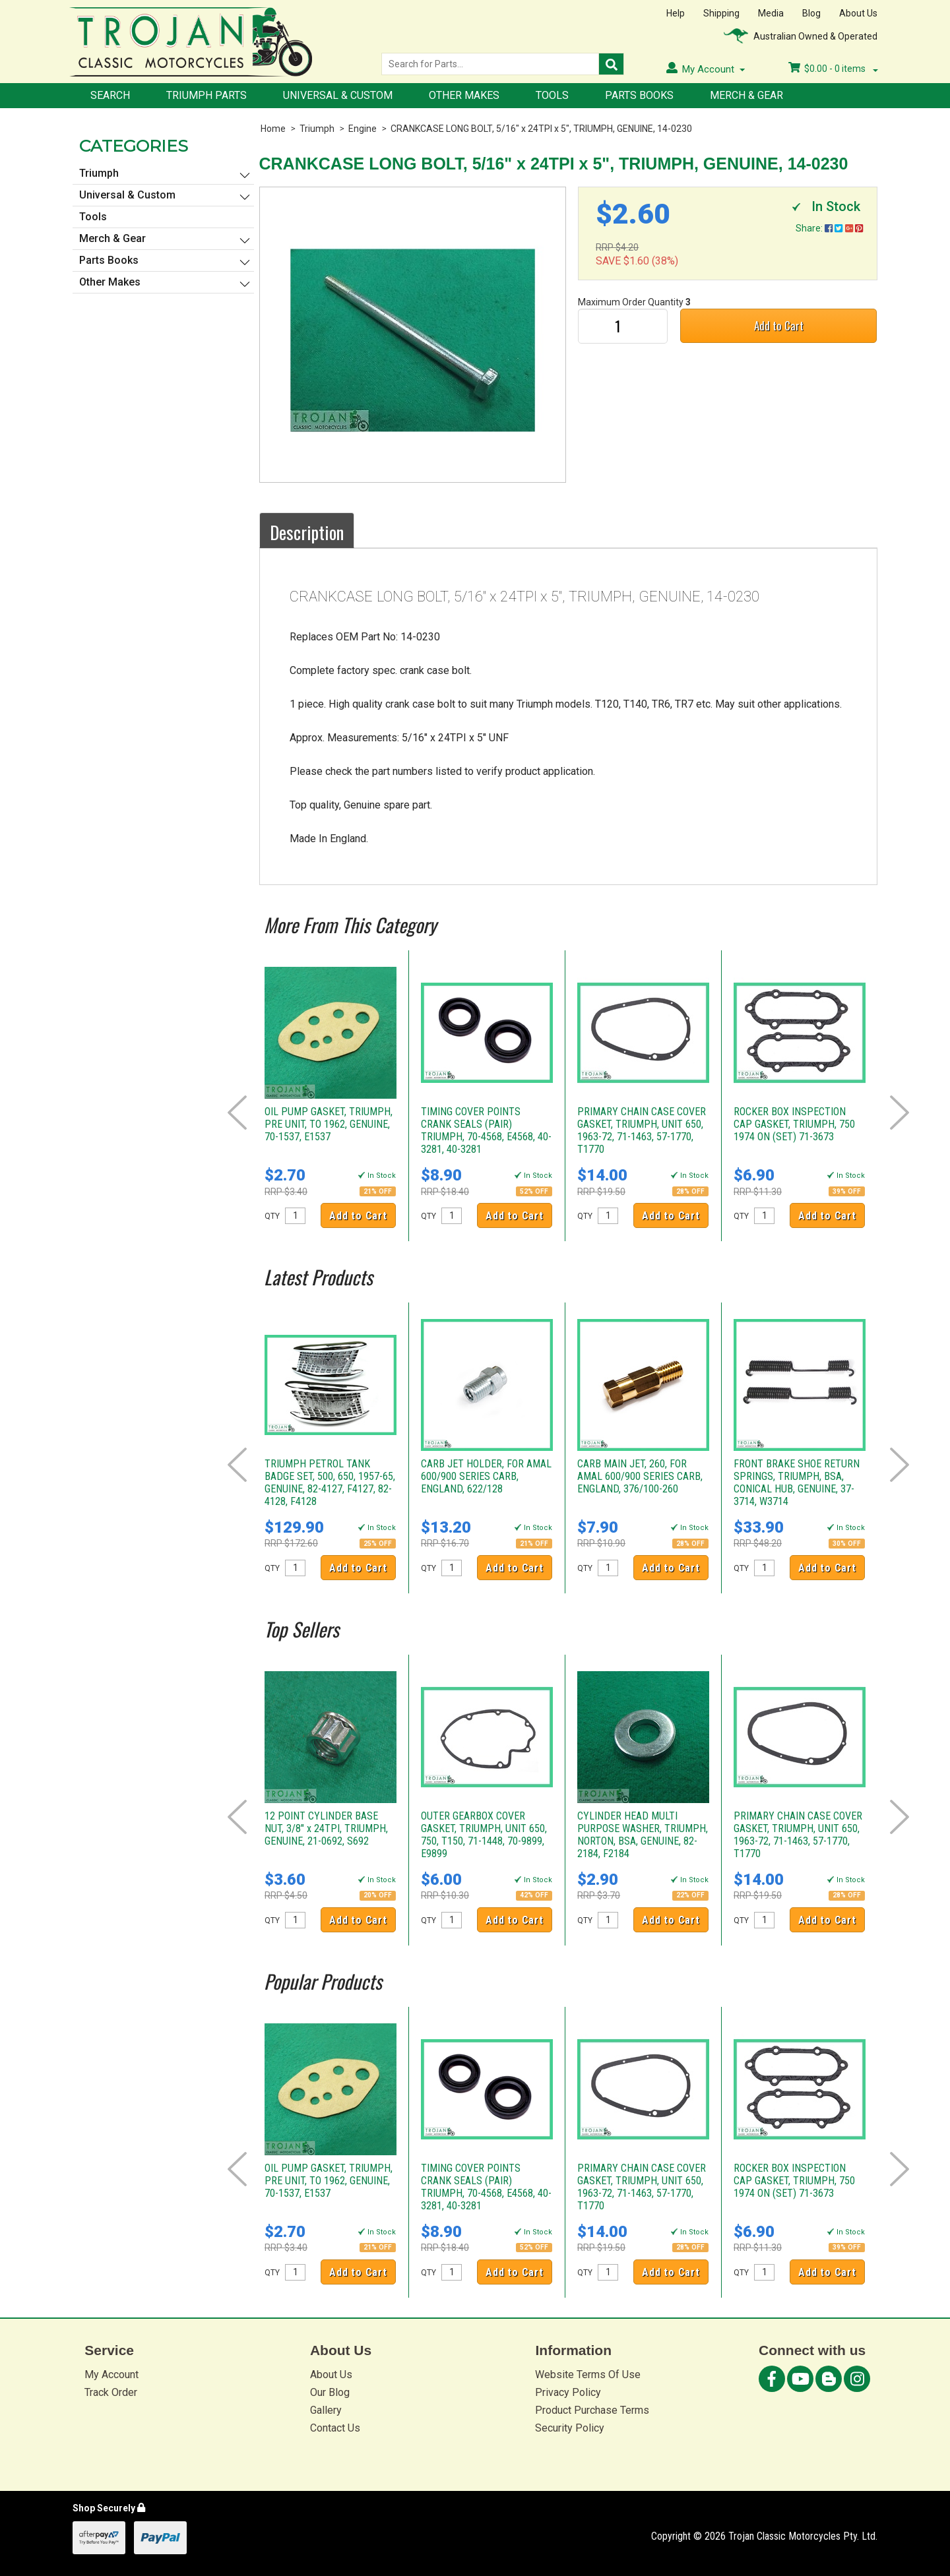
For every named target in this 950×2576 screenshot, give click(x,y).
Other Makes (464, 95)
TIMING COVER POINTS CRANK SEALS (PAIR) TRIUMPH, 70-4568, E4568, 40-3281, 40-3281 (486, 1130)
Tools (552, 95)
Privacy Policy (568, 2392)
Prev (237, 1112)
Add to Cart (779, 325)
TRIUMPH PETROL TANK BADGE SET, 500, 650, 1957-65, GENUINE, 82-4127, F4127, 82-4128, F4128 (330, 1482)
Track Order (110, 2392)
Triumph (317, 128)
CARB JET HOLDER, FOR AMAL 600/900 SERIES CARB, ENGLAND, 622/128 (486, 1476)
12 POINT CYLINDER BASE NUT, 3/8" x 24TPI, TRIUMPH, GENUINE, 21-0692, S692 (326, 1828)
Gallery (326, 2410)
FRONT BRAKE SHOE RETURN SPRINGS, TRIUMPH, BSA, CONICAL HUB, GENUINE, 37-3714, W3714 (797, 1482)
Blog (811, 13)
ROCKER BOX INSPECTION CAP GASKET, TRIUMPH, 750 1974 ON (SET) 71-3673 (794, 1124)
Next (899, 1112)
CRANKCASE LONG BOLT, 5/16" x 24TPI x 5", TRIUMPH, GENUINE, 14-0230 (541, 128)
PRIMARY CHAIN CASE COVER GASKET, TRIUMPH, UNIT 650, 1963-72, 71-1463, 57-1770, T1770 (641, 1130)
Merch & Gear (746, 95)
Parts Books (639, 95)
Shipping (721, 13)
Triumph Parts (206, 95)
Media (771, 13)
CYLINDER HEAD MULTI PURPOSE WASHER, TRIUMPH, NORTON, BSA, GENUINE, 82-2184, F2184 (642, 1835)
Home (273, 128)
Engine (362, 128)
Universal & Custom (338, 95)
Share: (829, 228)
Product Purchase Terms (592, 2410)
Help (675, 13)
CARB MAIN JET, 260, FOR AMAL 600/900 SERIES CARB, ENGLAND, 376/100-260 (640, 1476)
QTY (272, 1216)
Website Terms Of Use (588, 2374)
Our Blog (330, 2392)
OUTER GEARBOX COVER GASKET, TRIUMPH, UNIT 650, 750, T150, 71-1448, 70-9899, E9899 (484, 1835)
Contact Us (335, 2428)
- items (833, 68)
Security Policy (569, 2428)
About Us (858, 13)
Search (110, 95)
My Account (111, 2374)
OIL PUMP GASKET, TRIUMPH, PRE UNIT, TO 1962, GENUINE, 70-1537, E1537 (329, 1124)
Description (307, 532)
